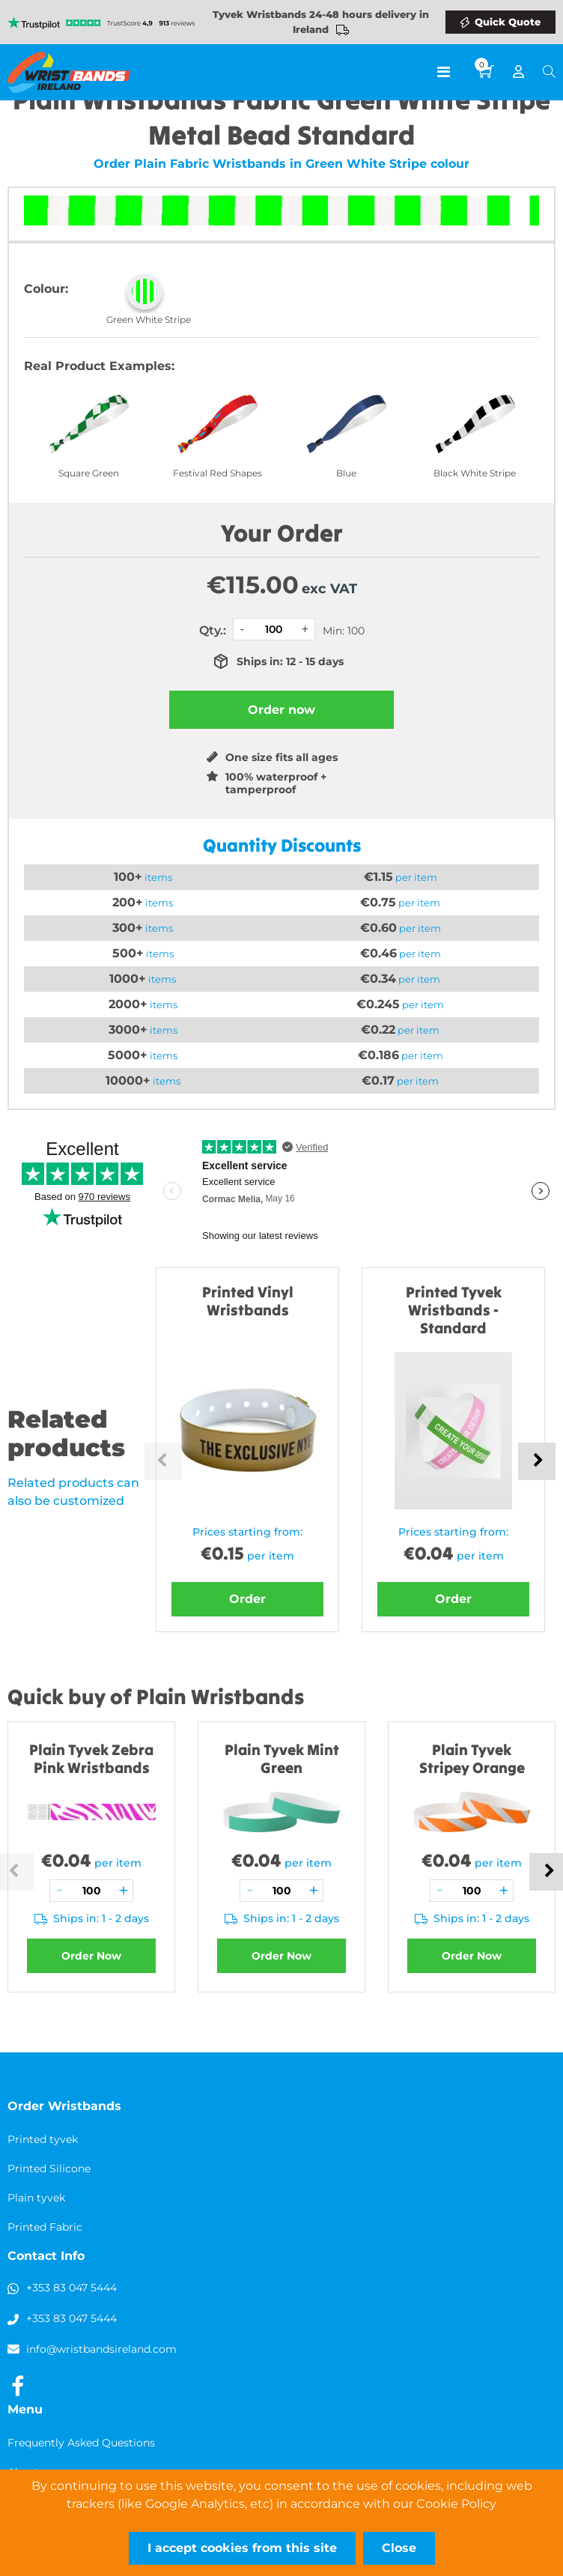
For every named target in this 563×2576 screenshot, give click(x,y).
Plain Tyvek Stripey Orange (472, 1758)
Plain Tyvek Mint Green (282, 1758)
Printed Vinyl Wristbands (247, 1300)
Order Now (91, 1956)
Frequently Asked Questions (81, 2442)
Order (247, 1599)
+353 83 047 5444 (71, 2287)
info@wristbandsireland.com (101, 2349)
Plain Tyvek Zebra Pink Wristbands (91, 1758)
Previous (163, 1461)
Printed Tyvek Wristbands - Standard (454, 1309)
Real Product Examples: (99, 366)
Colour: (46, 289)
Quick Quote (508, 22)
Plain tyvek (36, 2197)
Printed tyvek (42, 2139)
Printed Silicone (49, 2168)
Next (537, 1461)
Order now (281, 710)
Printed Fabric (44, 2227)
